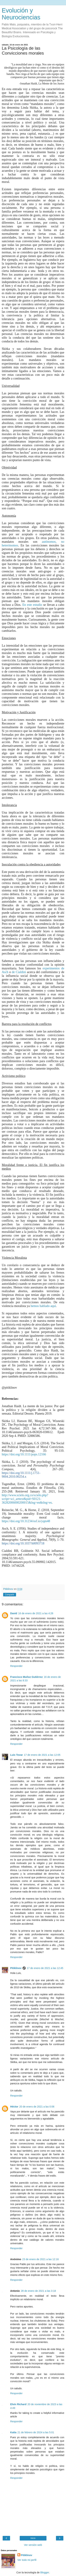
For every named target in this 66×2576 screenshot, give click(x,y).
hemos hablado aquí (43, 1306)
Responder (16, 1666)
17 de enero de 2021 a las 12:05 (42, 1754)
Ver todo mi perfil (26, 2560)
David (13, 1613)
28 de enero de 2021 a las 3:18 (38, 2290)
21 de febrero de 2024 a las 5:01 (35, 2432)
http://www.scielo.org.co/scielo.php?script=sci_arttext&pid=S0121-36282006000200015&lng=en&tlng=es (27, 1498)
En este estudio (32, 605)
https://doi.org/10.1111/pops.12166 (24, 1454)
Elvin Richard (18, 2404)
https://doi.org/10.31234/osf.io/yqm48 (26, 1521)
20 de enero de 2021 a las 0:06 (36, 2106)
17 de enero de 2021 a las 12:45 (45, 1968)
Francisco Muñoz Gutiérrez (26, 1677)
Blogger (44, 2572)
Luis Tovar (16, 1754)
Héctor (14, 2106)
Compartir (9, 1594)
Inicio (32, 2538)
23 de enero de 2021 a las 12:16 (40, 2259)
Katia (13, 2432)
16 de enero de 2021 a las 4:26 (35, 1613)
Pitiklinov (15, 1968)
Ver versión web (33, 2544)
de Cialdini (19, 972)
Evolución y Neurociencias (21, 14)
